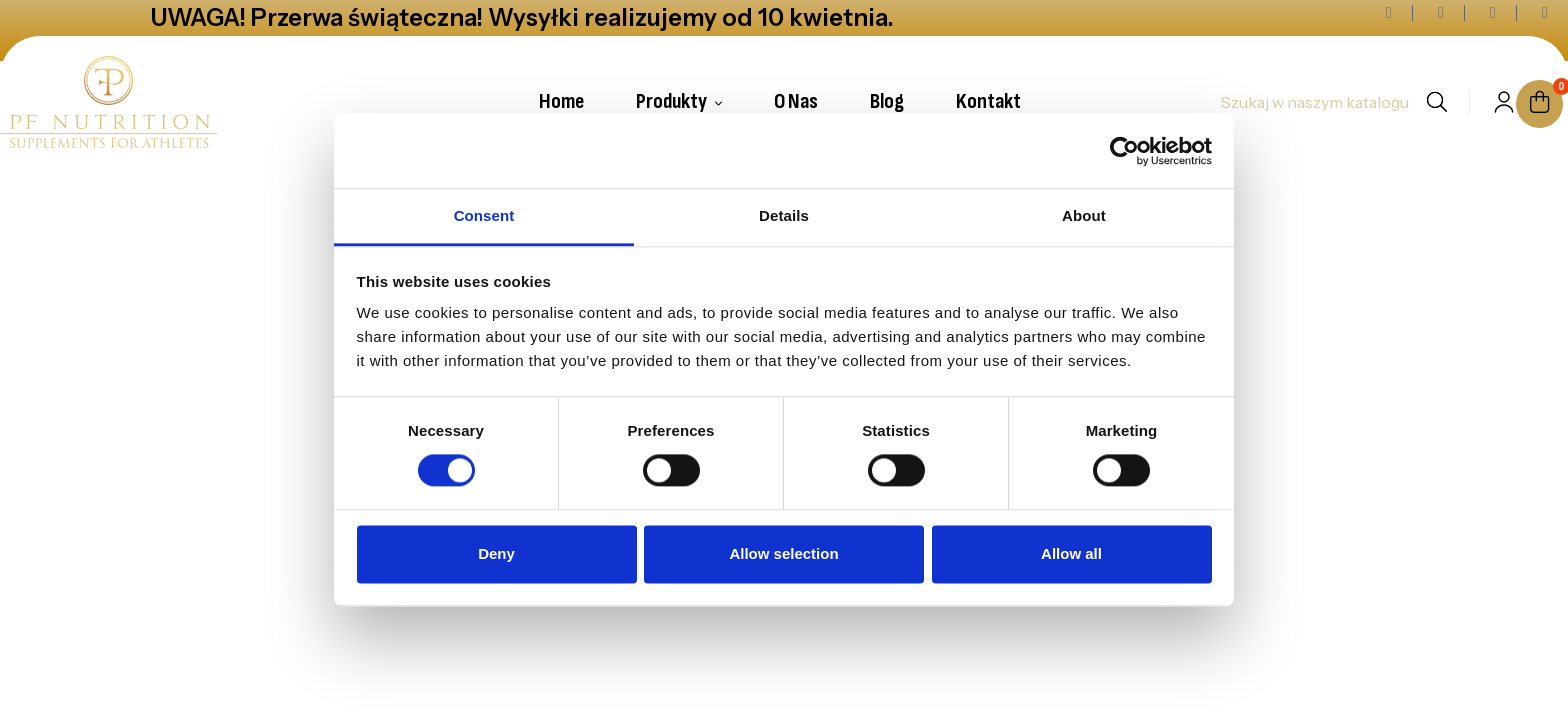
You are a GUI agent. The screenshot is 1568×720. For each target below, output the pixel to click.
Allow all (1071, 553)
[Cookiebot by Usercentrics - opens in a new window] (1124, 151)
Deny (496, 553)
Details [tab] (784, 215)
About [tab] (1084, 215)
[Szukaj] (1314, 102)
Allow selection (783, 553)
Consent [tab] (484, 215)
